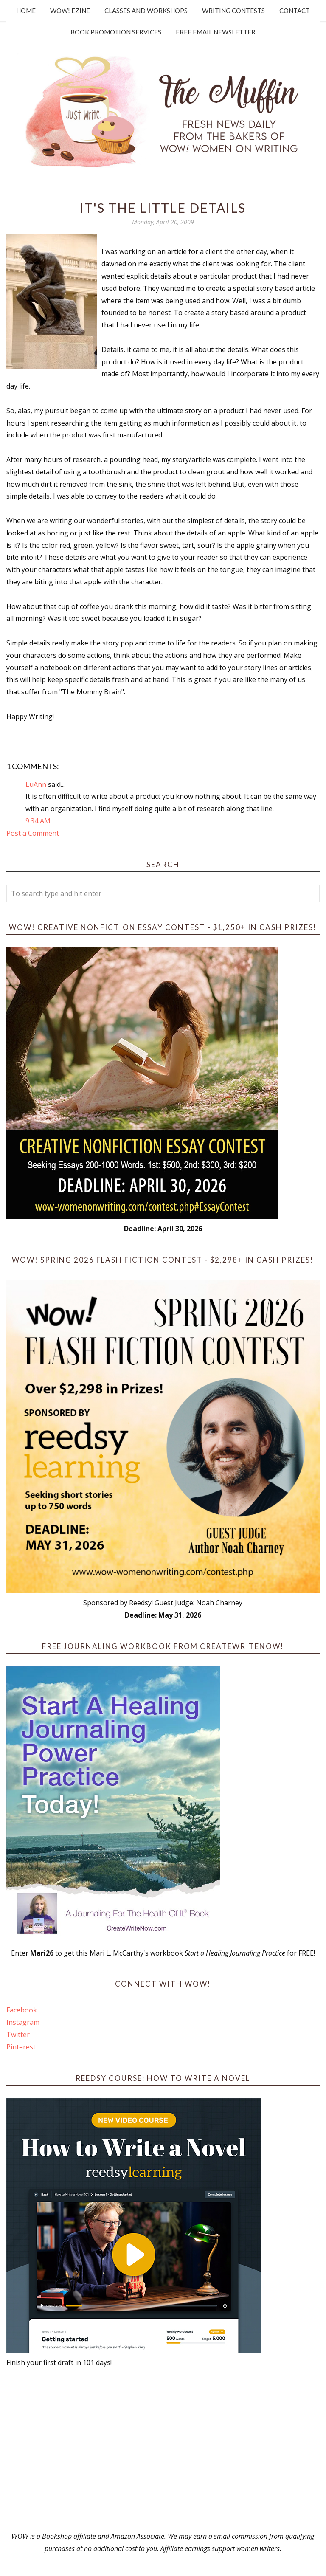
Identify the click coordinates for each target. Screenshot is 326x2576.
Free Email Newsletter (216, 32)
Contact (294, 10)
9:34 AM (38, 821)
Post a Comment (32, 833)
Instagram (22, 2022)
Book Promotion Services (115, 32)
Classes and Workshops (146, 10)
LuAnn (35, 784)
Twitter (18, 2034)
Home (26, 10)
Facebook (21, 2010)
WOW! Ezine (70, 10)
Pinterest (21, 2047)
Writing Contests (233, 10)
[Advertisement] (162, 2449)
